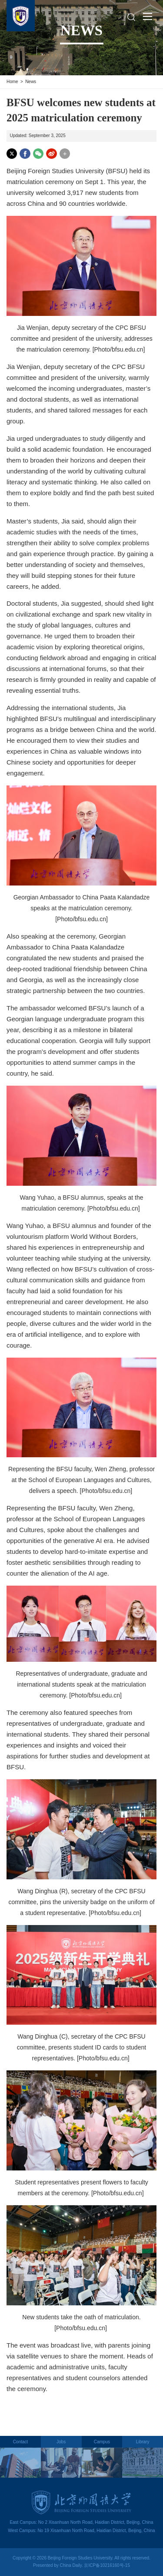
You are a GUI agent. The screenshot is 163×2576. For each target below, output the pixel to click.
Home (12, 81)
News (30, 81)
